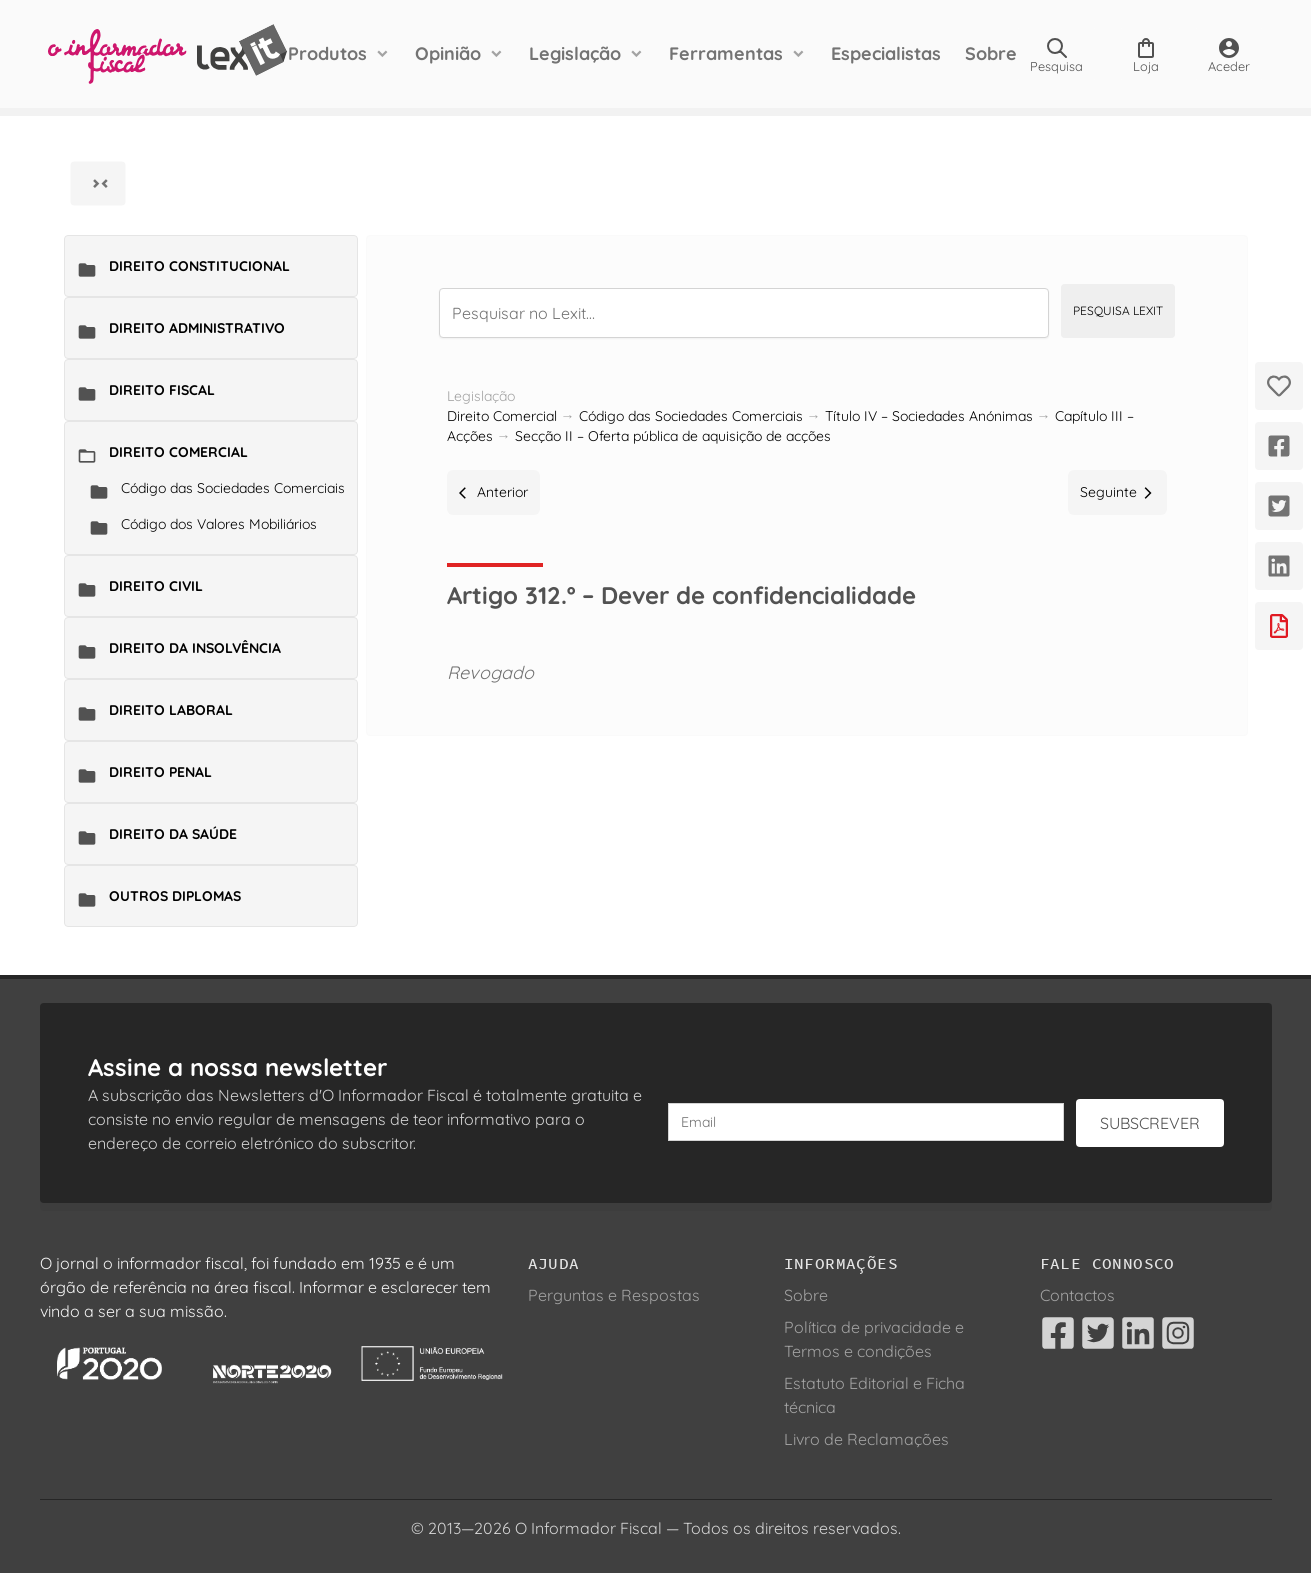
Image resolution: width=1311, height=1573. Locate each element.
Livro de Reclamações (866, 1439)
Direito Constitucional (199, 266)
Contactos (1077, 1295)
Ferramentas (726, 53)
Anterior (493, 492)
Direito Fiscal (162, 390)
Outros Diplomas (175, 896)
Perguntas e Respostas (614, 1295)
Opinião (448, 53)
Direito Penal (160, 772)
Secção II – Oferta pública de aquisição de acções (673, 436)
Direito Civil (156, 586)
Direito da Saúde (173, 834)
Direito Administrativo (197, 328)
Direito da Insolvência (195, 648)
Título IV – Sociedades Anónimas (929, 416)
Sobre (991, 53)
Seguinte (1117, 492)
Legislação (575, 53)
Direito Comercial (178, 452)
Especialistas (886, 53)
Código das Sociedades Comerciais (233, 488)
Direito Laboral (171, 710)
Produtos (327, 53)
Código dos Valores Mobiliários (219, 524)
